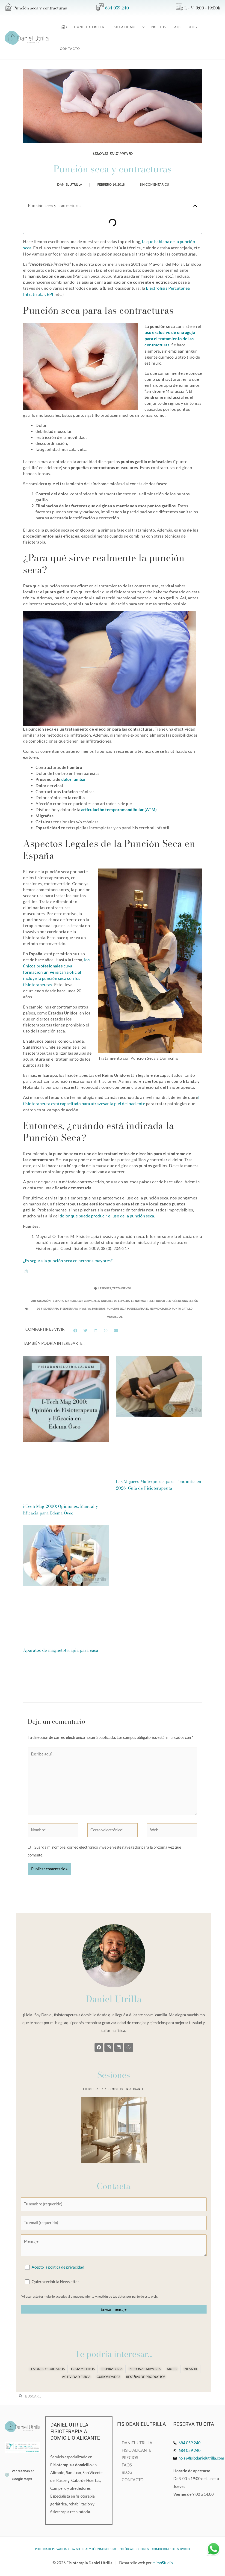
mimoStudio (162, 2561)
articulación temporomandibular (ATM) (119, 807)
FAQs (127, 2463)
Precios (130, 2456)
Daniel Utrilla (137, 2441)
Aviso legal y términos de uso (94, 2547)
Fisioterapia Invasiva (75, 1304)
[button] (195, 206)
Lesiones (100, 153)
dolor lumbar (73, 777)
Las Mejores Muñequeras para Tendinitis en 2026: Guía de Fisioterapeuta (158, 1480)
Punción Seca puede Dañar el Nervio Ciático (139, 1304)
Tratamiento (120, 153)
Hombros (99, 1304)
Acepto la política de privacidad (58, 2265)
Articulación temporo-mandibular (57, 1296)
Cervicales (92, 1296)
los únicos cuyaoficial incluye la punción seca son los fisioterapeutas (56, 969)
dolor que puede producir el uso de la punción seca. (107, 1212)
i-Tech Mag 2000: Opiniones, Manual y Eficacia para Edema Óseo (60, 1505)
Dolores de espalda (115, 1296)
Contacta (113, 2183)
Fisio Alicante (136, 2448)
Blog (127, 2470)
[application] (142, 27)
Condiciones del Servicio (171, 2547)
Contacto (133, 2478)
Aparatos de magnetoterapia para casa (60, 1646)
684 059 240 (117, 8)
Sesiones (113, 2072)
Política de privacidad (52, 2547)
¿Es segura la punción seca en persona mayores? (68, 1256)
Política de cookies (134, 2547)
